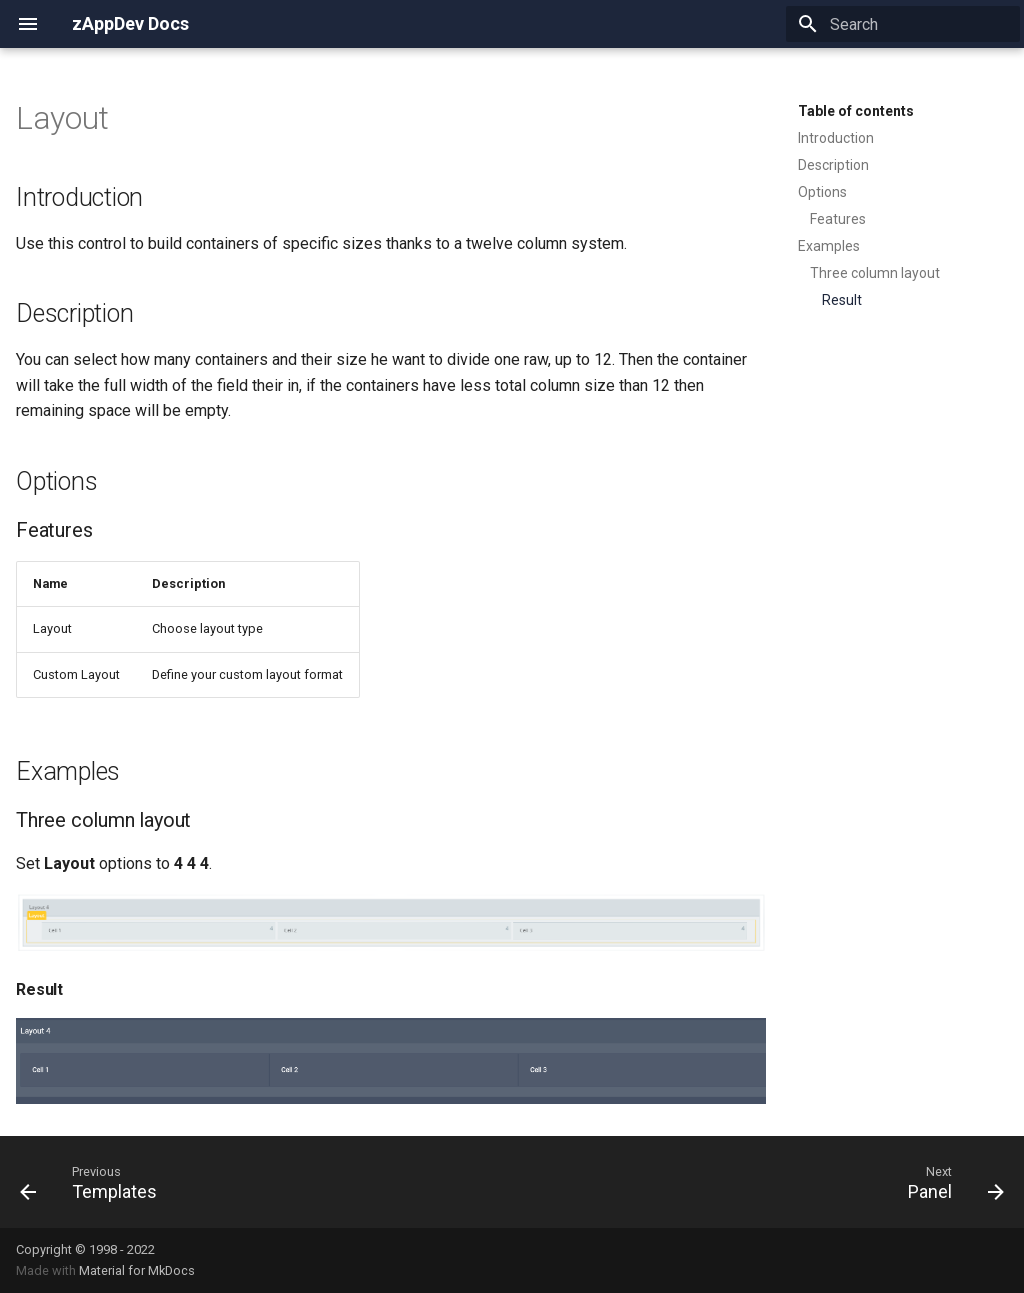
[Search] (903, 24)
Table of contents (856, 111)
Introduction (836, 138)
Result (842, 300)
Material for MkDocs (137, 1270)
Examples (829, 246)
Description (833, 165)
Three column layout (875, 273)
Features (838, 219)
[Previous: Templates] (94, 1182)
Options (822, 192)
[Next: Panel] (950, 1182)
